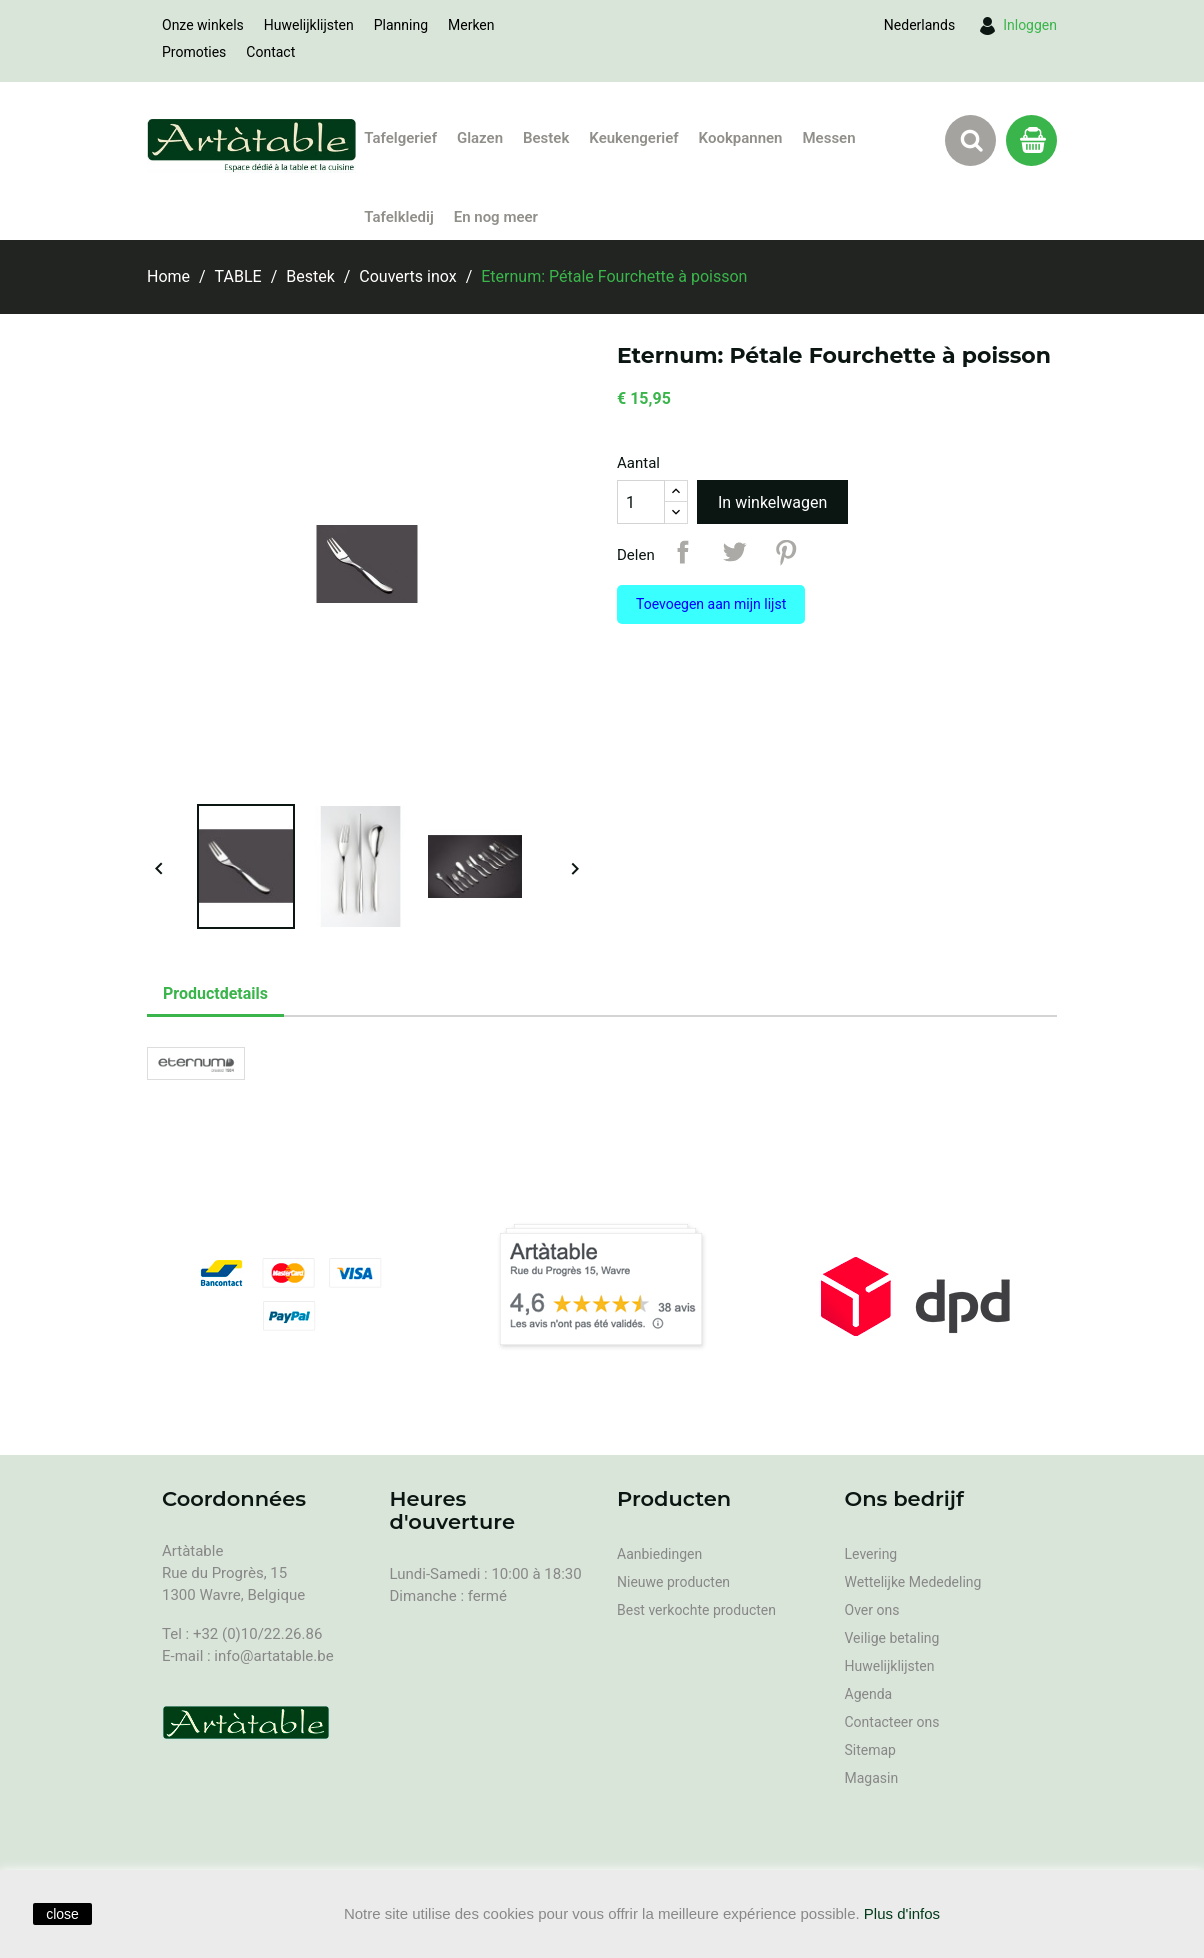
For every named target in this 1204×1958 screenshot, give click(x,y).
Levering (871, 1554)
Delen (683, 552)
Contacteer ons (892, 1722)
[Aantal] (641, 502)
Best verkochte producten (696, 1610)
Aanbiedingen (659, 1554)
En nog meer (496, 217)
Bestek (546, 138)
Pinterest (786, 552)
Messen (828, 138)
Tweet (734, 552)
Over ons (872, 1610)
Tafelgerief (400, 138)
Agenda (869, 1694)
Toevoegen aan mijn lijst (711, 604)
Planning (401, 25)
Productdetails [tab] (215, 993)
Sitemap (870, 1750)
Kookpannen (741, 138)
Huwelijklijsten (309, 25)
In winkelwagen (772, 502)
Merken (471, 25)
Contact (270, 52)
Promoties (194, 52)
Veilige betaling (892, 1638)
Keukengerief (633, 138)
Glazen (480, 138)
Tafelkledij (398, 217)
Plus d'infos (902, 1913)
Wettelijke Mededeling (913, 1582)
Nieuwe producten (673, 1582)
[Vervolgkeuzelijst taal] (919, 25)
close (62, 1914)
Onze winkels (203, 25)
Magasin (872, 1778)
